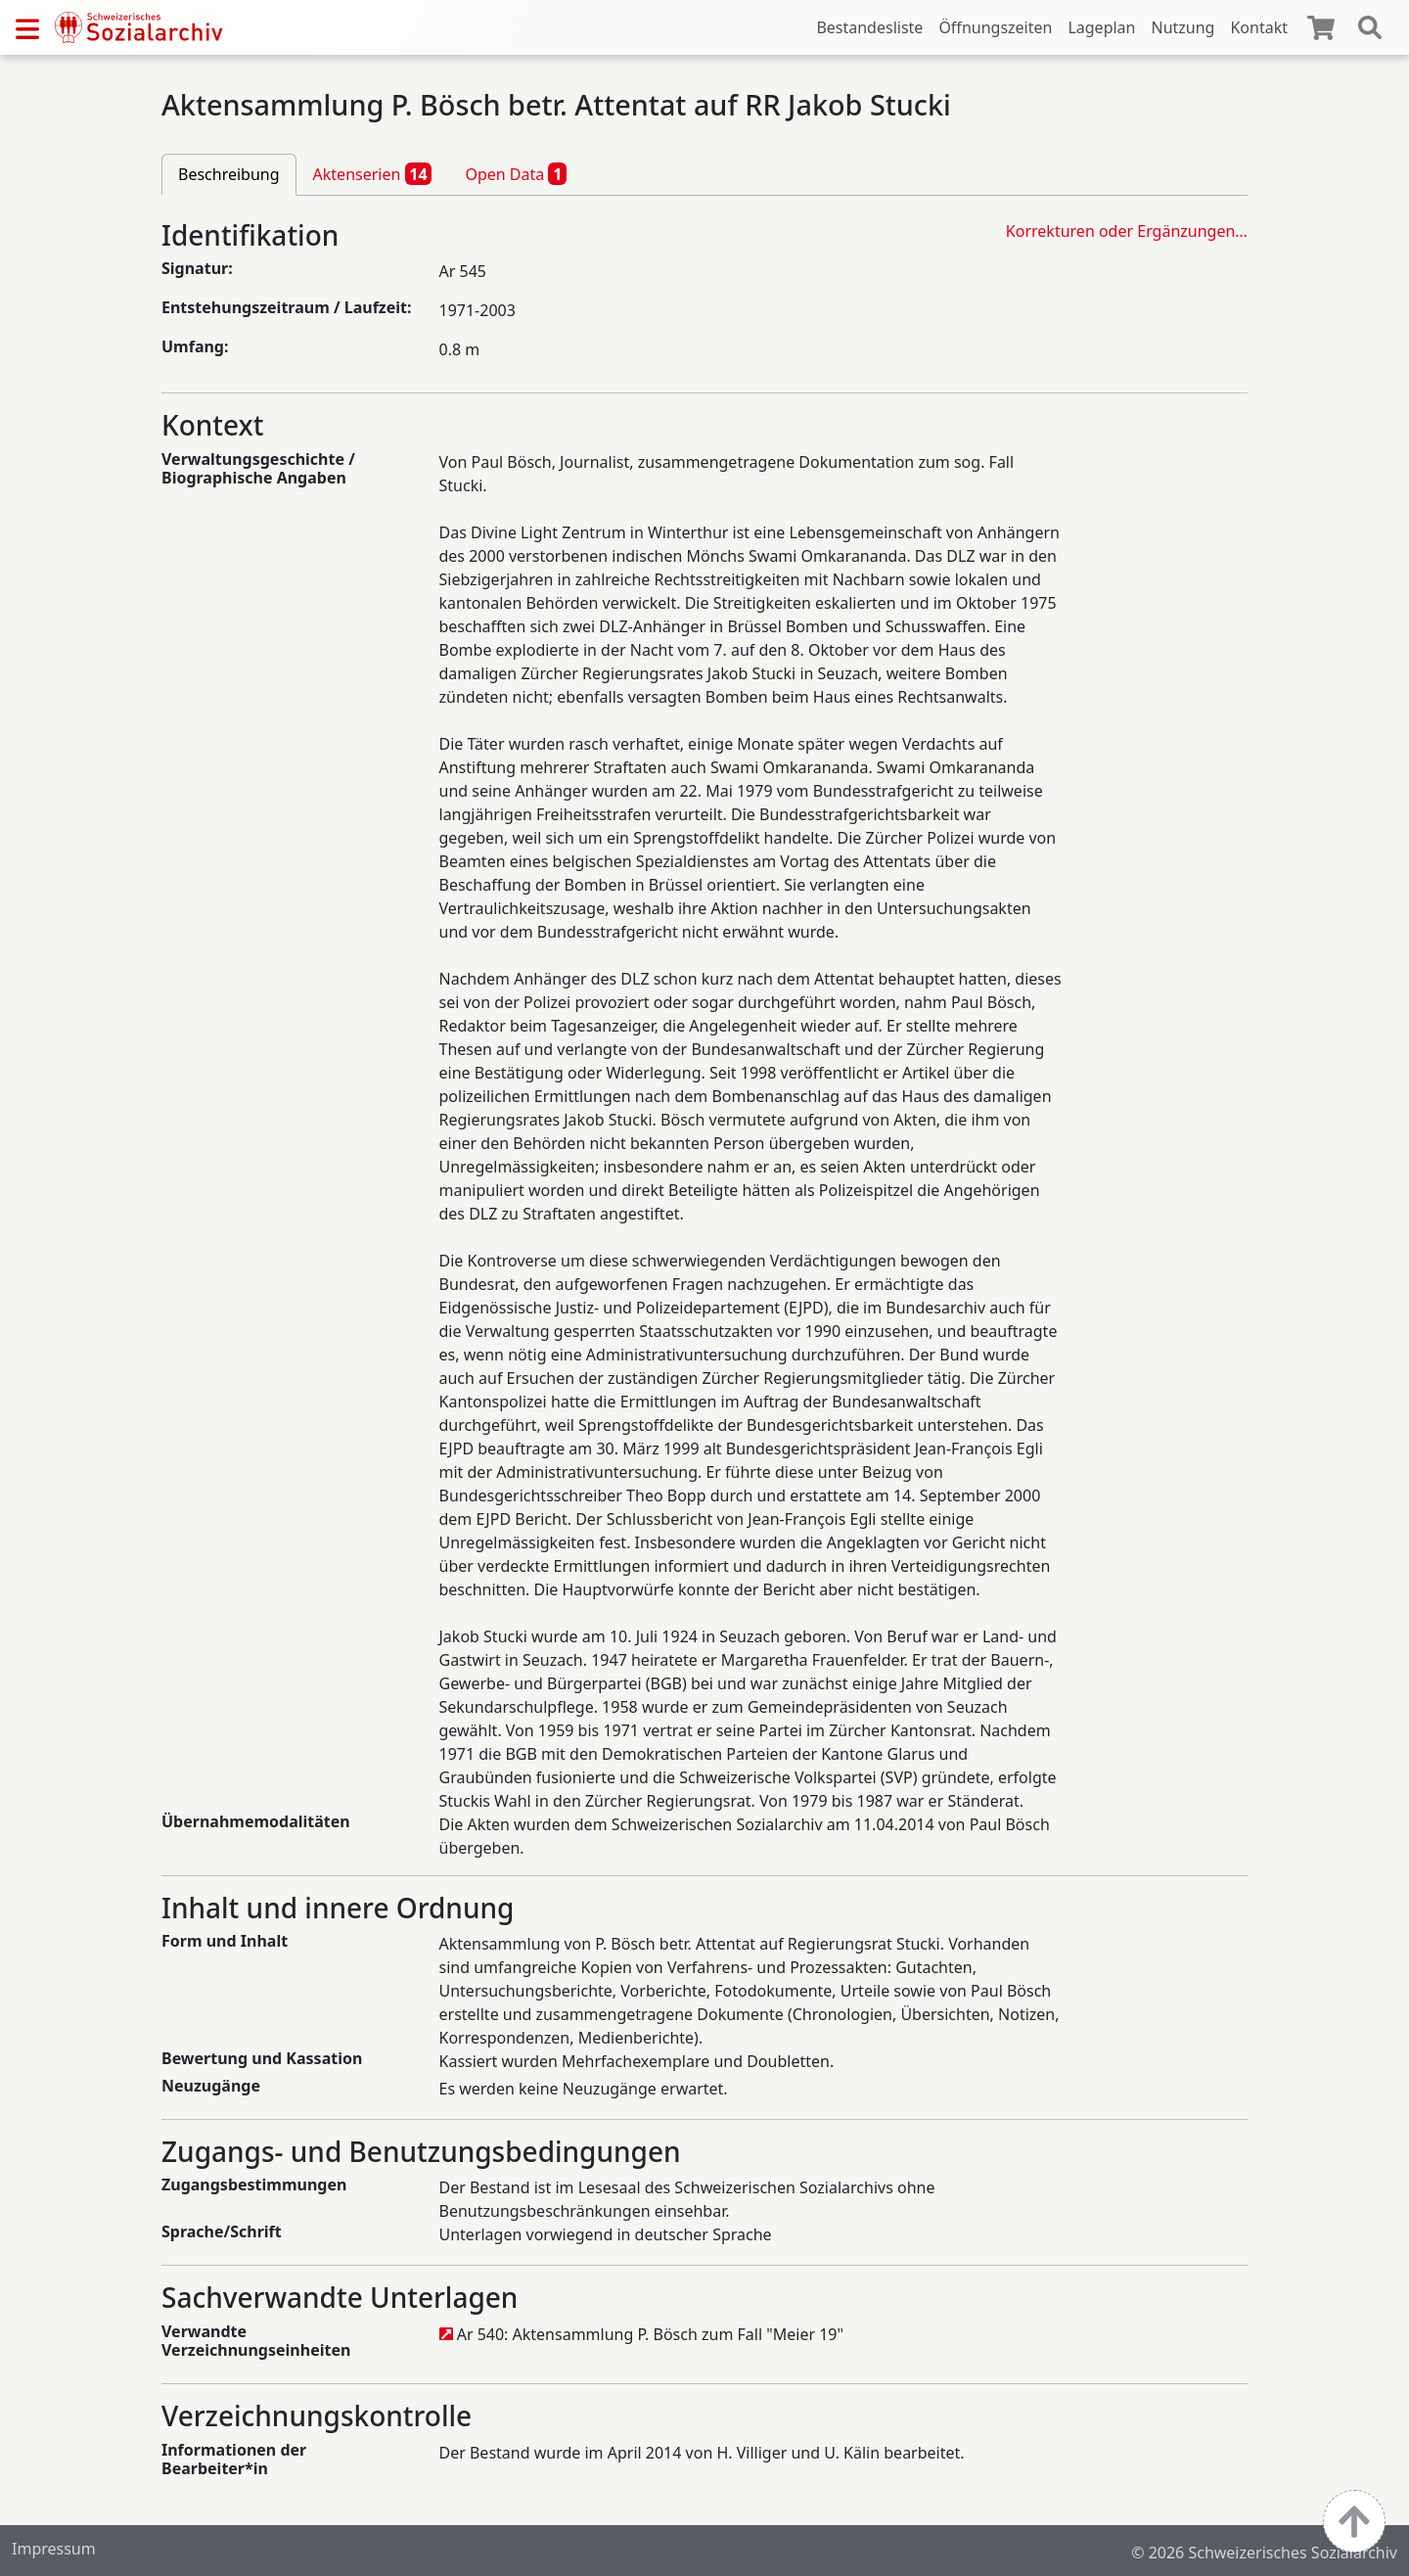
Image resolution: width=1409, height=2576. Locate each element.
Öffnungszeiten (995, 27)
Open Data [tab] (516, 173)
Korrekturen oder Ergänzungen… (1127, 231)
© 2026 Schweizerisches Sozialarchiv (1264, 2552)
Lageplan (1101, 27)
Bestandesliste (869, 27)
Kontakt (1259, 27)
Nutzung (1182, 27)
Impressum (54, 2548)
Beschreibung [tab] (229, 174)
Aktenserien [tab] (372, 173)
